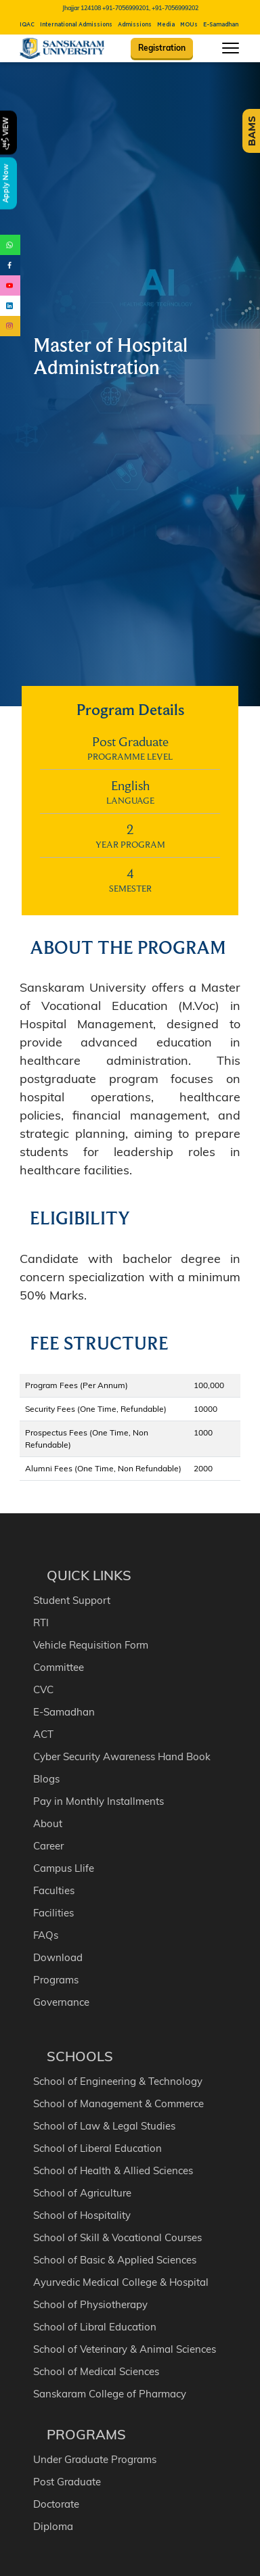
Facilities (53, 1908)
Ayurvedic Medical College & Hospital (121, 2277)
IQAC (27, 25)
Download (58, 1952)
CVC (43, 1684)
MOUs (189, 25)
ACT (43, 1729)
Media (166, 25)
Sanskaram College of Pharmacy (109, 2389)
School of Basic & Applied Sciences (114, 2255)
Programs (56, 1975)
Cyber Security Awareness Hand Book (122, 1751)
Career (48, 1841)
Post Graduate (67, 2476)
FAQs (45, 1930)
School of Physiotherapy (90, 2299)
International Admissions (76, 25)
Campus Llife (63, 1863)
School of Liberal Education (97, 2143)
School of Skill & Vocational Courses (117, 2232)
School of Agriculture (82, 2188)
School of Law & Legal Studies (104, 2121)
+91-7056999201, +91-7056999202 (150, 8)
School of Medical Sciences (96, 2366)
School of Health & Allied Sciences (113, 2165)
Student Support (71, 1595)
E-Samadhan (220, 25)
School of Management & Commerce (118, 2098)
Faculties (53, 1885)
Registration (162, 48)
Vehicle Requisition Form (90, 1640)
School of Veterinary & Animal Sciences (124, 2344)
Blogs (46, 1774)
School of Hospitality (82, 2210)
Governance (61, 1997)
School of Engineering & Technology (117, 2076)
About (47, 1818)
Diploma (53, 2521)
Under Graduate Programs (94, 2454)
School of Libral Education (94, 2322)
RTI (41, 1617)
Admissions (135, 25)
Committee (58, 1662)
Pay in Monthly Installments (98, 1796)
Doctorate (56, 2499)
